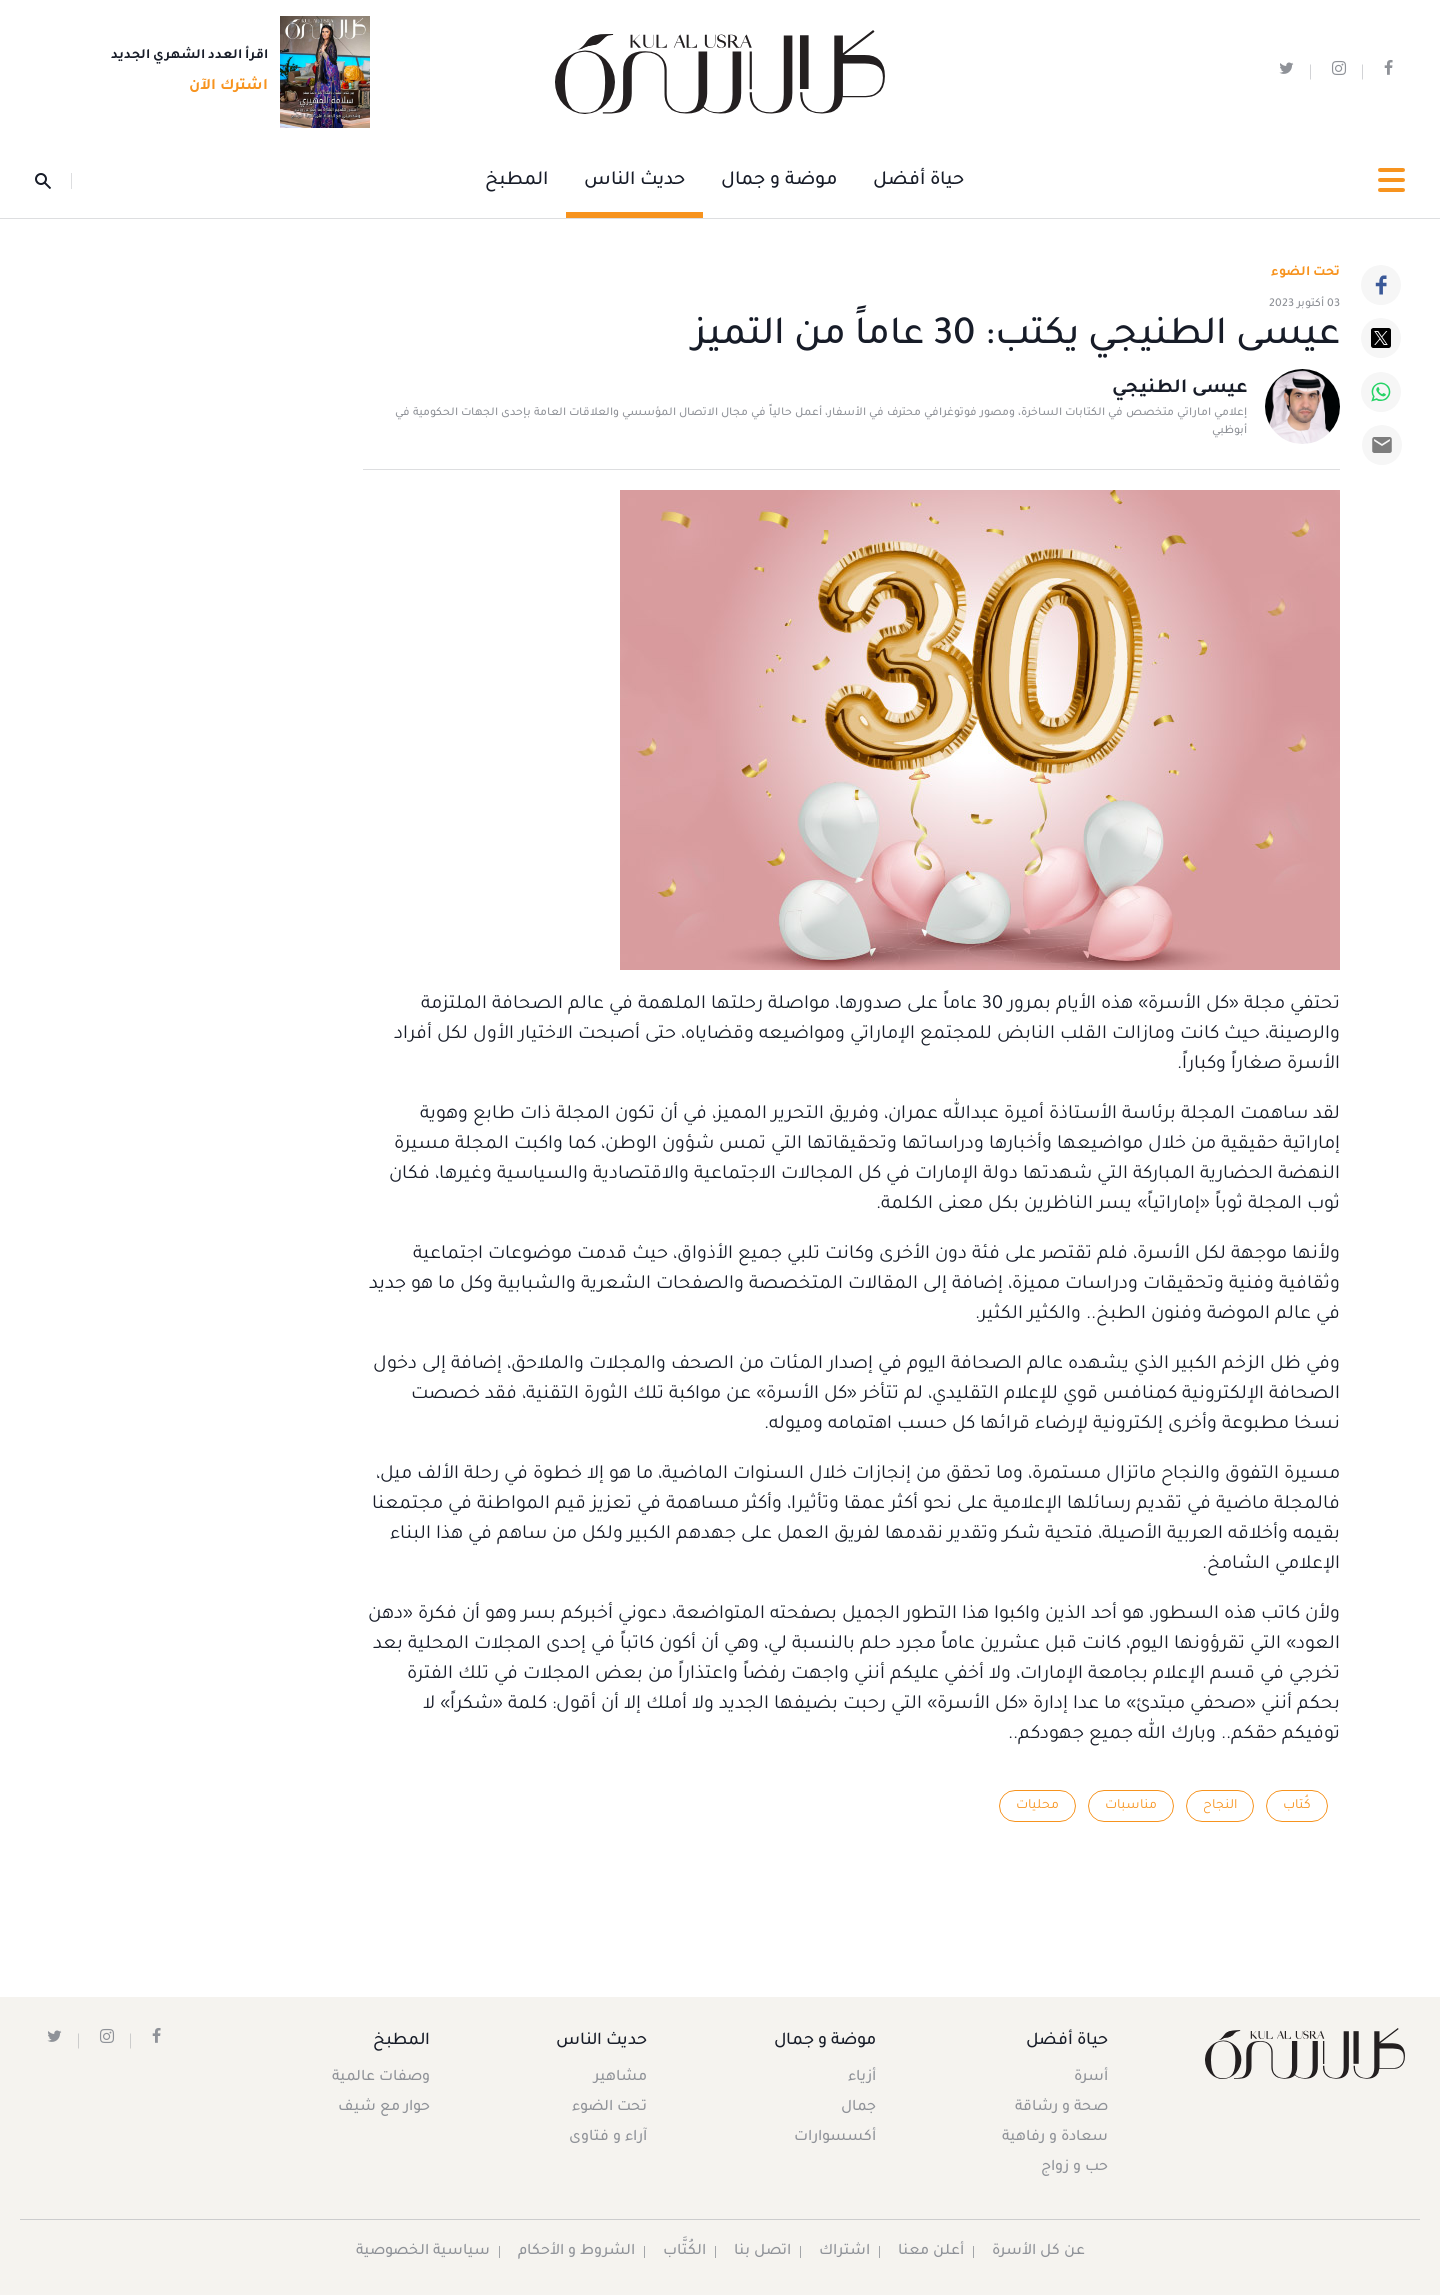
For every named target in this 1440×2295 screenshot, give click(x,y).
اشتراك (844, 2252)
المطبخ (516, 181)
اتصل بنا (762, 2252)
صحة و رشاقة (1061, 2108)
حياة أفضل (918, 181)
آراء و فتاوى (608, 2138)
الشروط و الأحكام (576, 2252)
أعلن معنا (931, 2252)
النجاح (1220, 1806)
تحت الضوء (1305, 273)
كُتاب (1297, 1806)
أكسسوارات (835, 2138)
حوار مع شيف (384, 2108)
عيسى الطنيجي (1179, 389)
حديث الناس (634, 181)
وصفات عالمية (381, 2078)
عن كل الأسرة (1038, 2252)
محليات (1037, 1806)
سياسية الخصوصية (423, 2252)
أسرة (1091, 2078)
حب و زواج (1074, 2168)
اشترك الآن (222, 87)
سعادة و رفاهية (1055, 2138)
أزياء (862, 2078)
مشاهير (620, 2078)
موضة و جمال (779, 181)
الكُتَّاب (684, 2252)
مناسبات (1131, 1806)
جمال (858, 2108)
